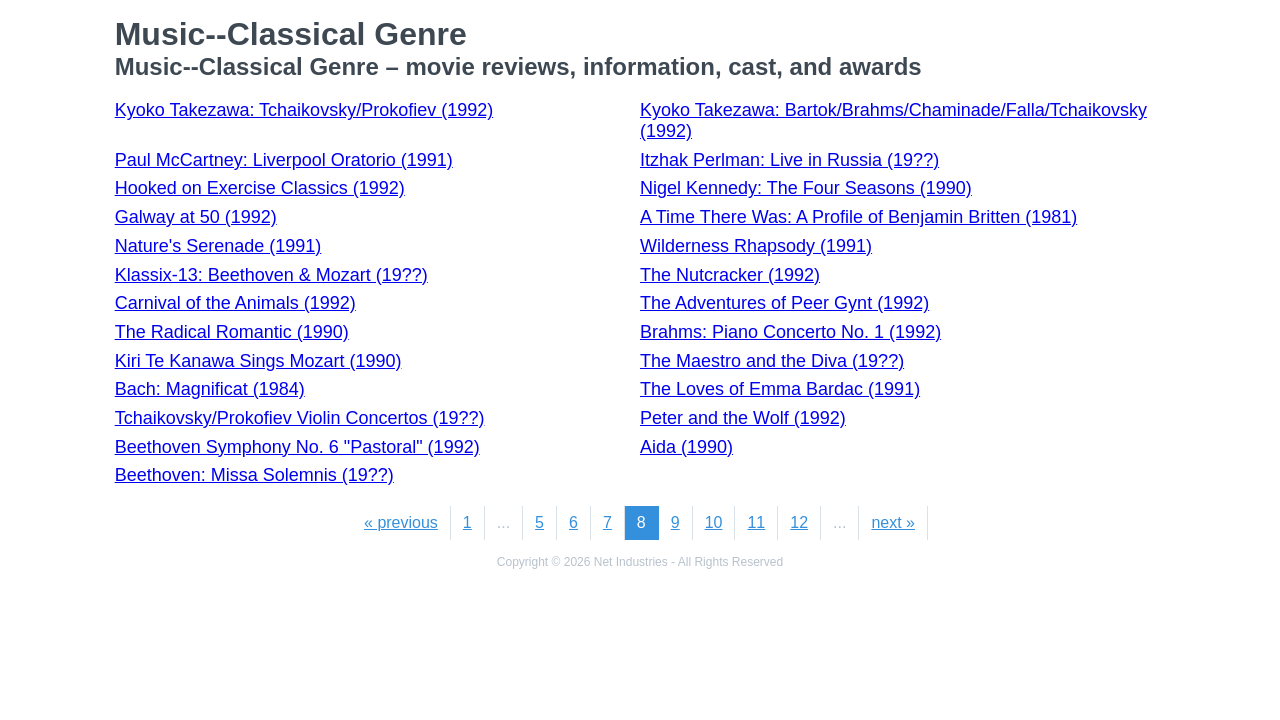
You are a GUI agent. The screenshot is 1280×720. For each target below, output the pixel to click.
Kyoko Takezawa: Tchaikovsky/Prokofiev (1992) (304, 110)
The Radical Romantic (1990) (232, 332)
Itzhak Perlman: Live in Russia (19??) (789, 160)
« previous (401, 522)
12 (799, 522)
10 (714, 522)
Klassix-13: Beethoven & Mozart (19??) (271, 275)
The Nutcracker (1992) (730, 275)
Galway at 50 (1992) (196, 217)
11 (756, 522)
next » (893, 522)
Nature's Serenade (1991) (218, 246)
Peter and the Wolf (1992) (743, 418)
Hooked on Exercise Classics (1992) (260, 188)
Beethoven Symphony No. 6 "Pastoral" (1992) (297, 447)
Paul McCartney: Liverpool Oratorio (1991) (284, 160)
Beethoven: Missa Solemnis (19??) (254, 475)
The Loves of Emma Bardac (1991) (780, 389)
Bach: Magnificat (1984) (210, 389)
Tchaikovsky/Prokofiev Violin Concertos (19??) (300, 418)
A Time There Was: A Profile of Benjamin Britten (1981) (858, 217)
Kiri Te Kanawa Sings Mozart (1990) (258, 361)
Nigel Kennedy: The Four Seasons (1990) (806, 188)
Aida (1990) (686, 447)
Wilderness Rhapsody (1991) (756, 246)
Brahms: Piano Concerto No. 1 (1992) (790, 332)
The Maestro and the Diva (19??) (772, 361)
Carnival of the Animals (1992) (235, 303)
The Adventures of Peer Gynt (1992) (784, 303)
